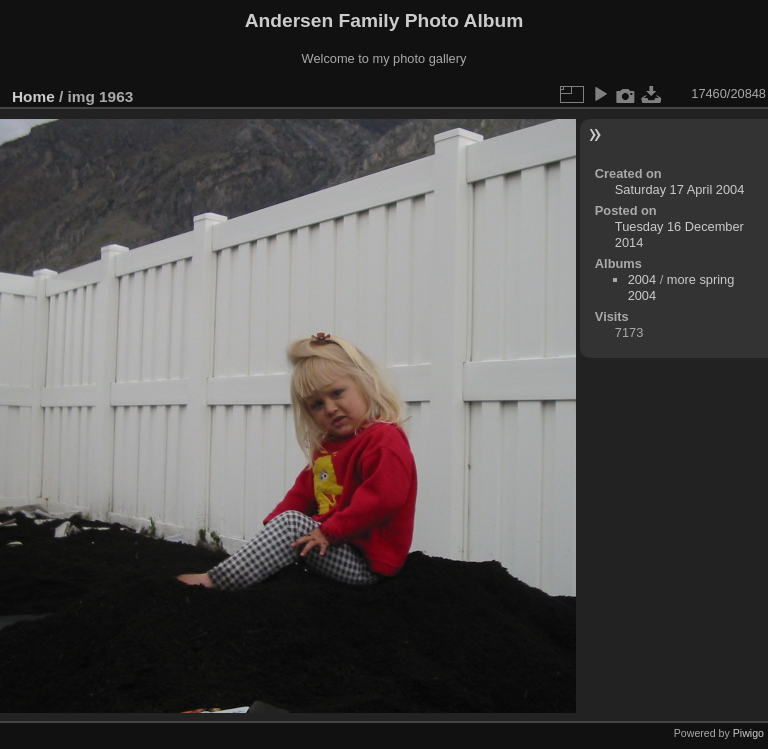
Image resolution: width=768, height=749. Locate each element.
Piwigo (748, 733)
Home (33, 96)
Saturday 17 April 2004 (679, 189)
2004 (642, 279)
